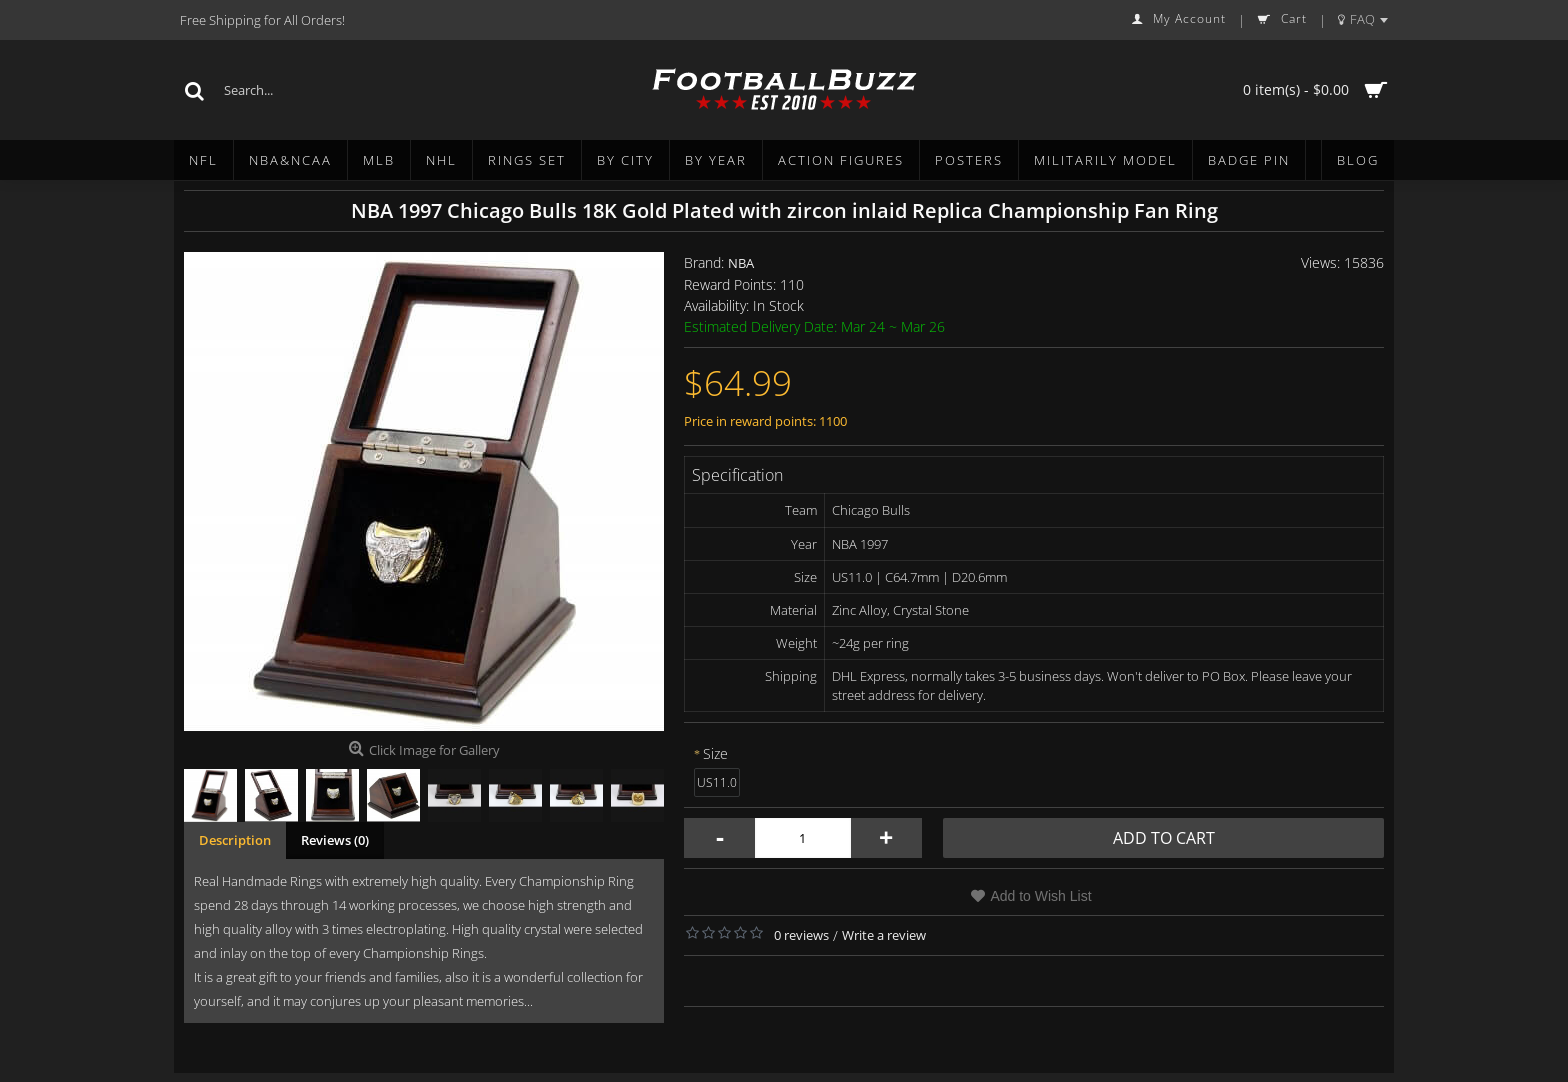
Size (715, 753)
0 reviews (801, 935)
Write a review (884, 935)
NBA (741, 263)
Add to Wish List (1040, 896)
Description (235, 840)
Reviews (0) (335, 840)
